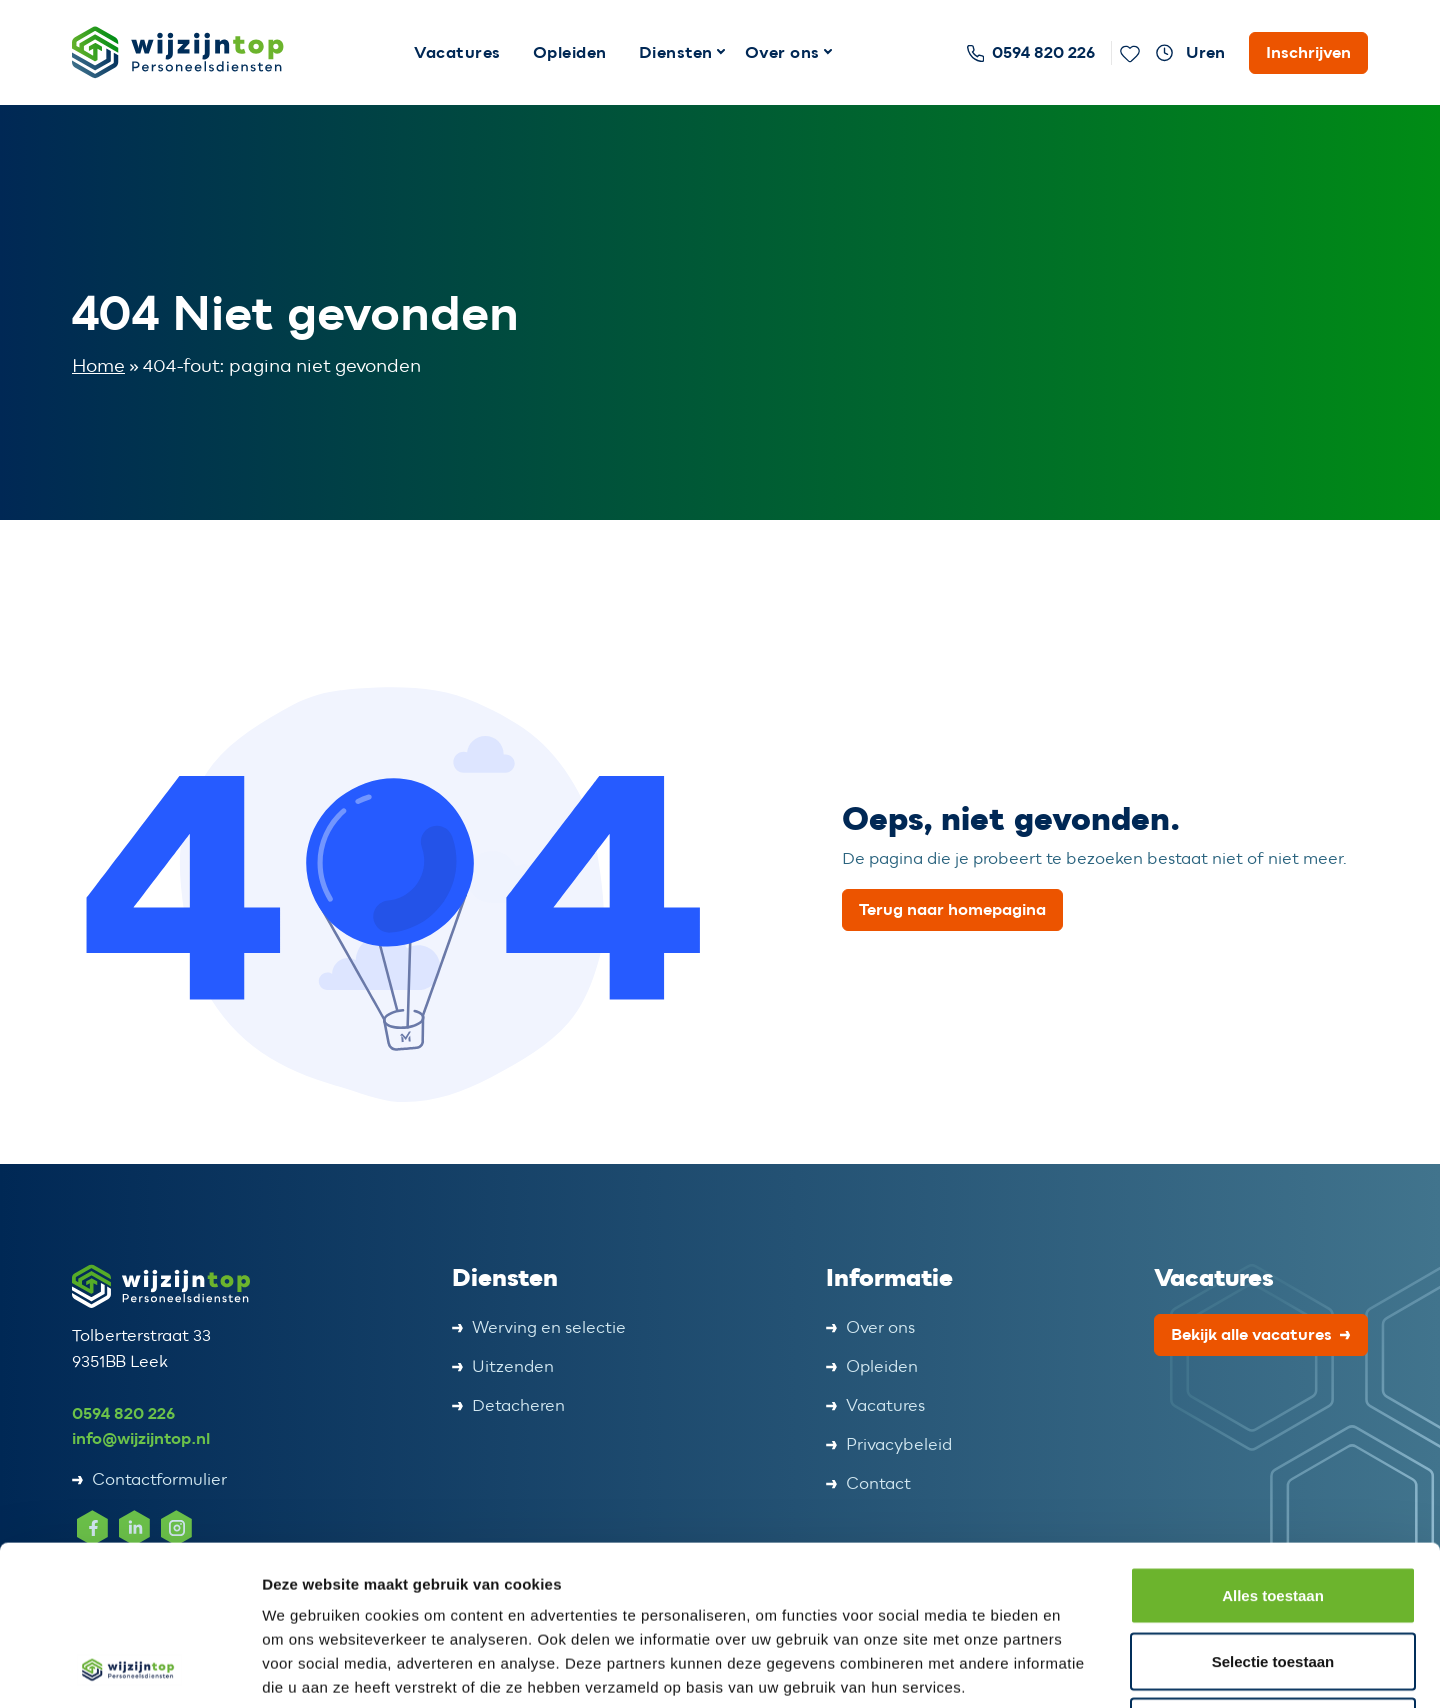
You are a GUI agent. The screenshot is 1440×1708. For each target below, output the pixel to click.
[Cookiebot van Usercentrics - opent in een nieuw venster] (129, 1669)
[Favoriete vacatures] (1130, 52)
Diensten (676, 52)
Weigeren (1272, 1576)
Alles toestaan (1273, 1445)
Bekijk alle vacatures (1251, 1334)
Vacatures (457, 52)
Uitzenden (513, 1367)
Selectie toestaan (1273, 1511)
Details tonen (1080, 1668)
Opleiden (570, 52)
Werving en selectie (549, 1328)
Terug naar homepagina (952, 909)
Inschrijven (1308, 52)
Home (98, 366)
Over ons (782, 52)
